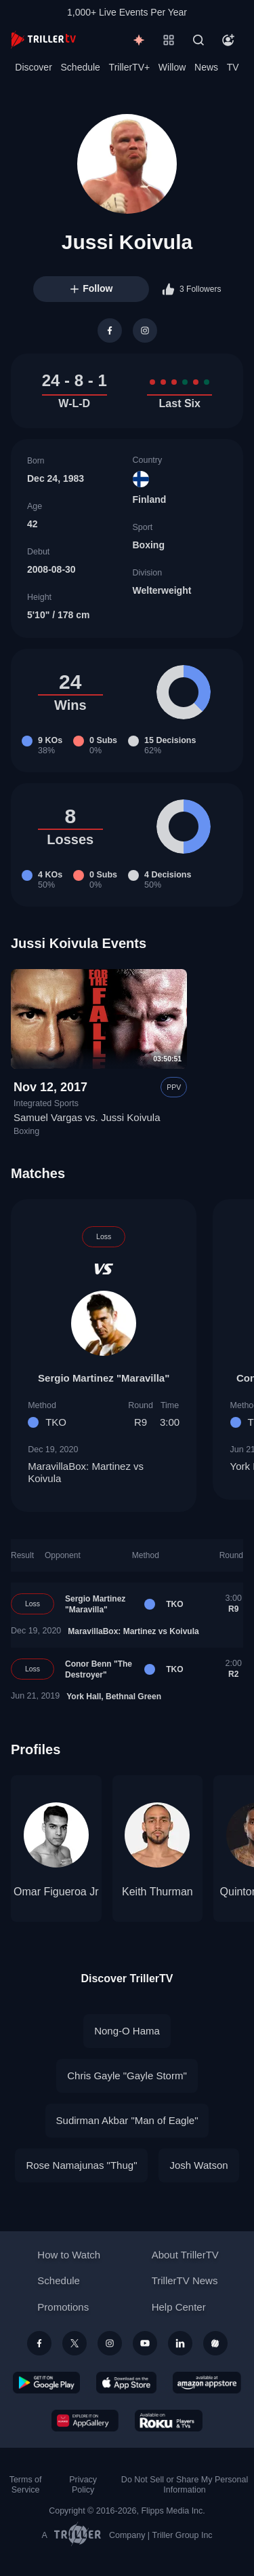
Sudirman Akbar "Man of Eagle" (127, 2120)
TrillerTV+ (129, 67)
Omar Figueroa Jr (56, 1891)
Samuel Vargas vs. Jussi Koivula (87, 1117)
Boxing (149, 544)
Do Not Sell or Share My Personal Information (184, 2485)
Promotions (63, 2307)
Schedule (80, 67)
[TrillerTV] (43, 39)
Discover (33, 67)
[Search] (198, 40)
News (206, 67)
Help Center (179, 2307)
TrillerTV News (185, 2280)
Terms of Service (25, 2485)
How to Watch (68, 2254)
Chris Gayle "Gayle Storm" (127, 2075)
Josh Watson (198, 2165)
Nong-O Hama (127, 2031)
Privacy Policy (83, 2485)
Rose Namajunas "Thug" (81, 2165)
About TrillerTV (185, 2254)
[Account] (228, 40)
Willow (172, 67)
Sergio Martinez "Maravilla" (103, 1378)
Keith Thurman (157, 1891)
